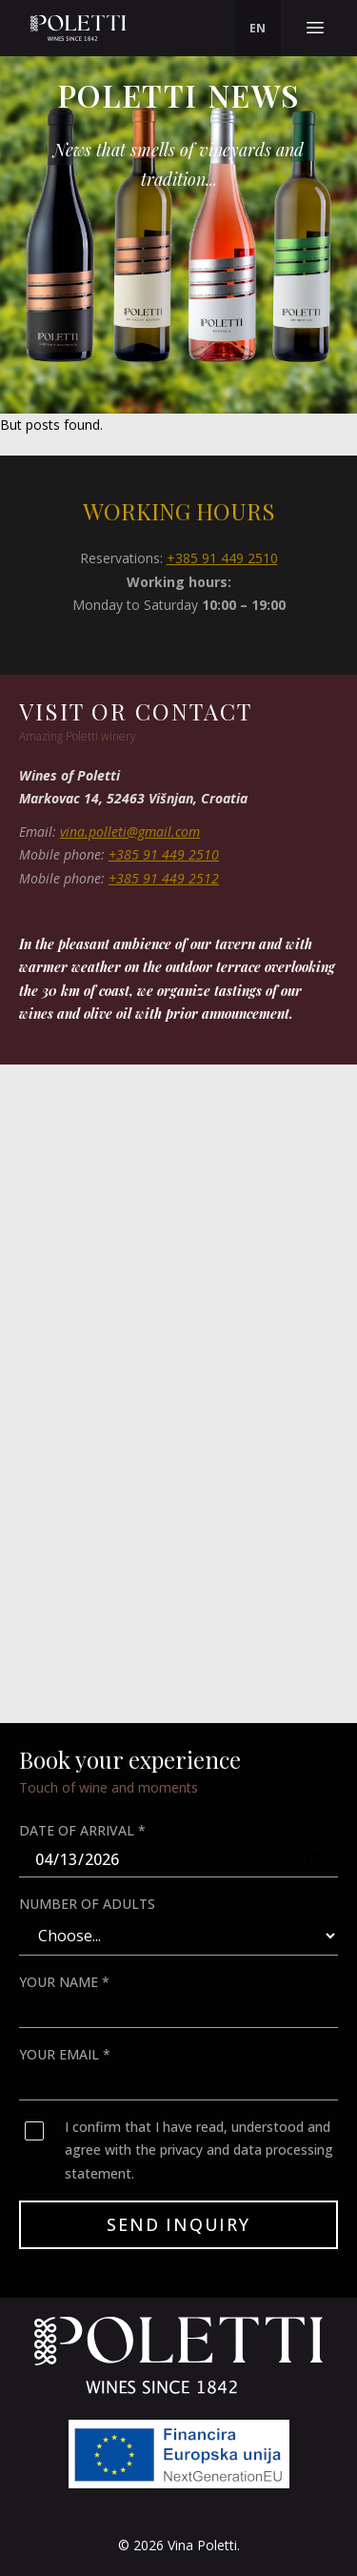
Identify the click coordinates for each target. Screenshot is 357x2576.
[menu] (257, 28)
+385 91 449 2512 (164, 878)
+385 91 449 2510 (222, 558)
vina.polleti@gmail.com (130, 831)
